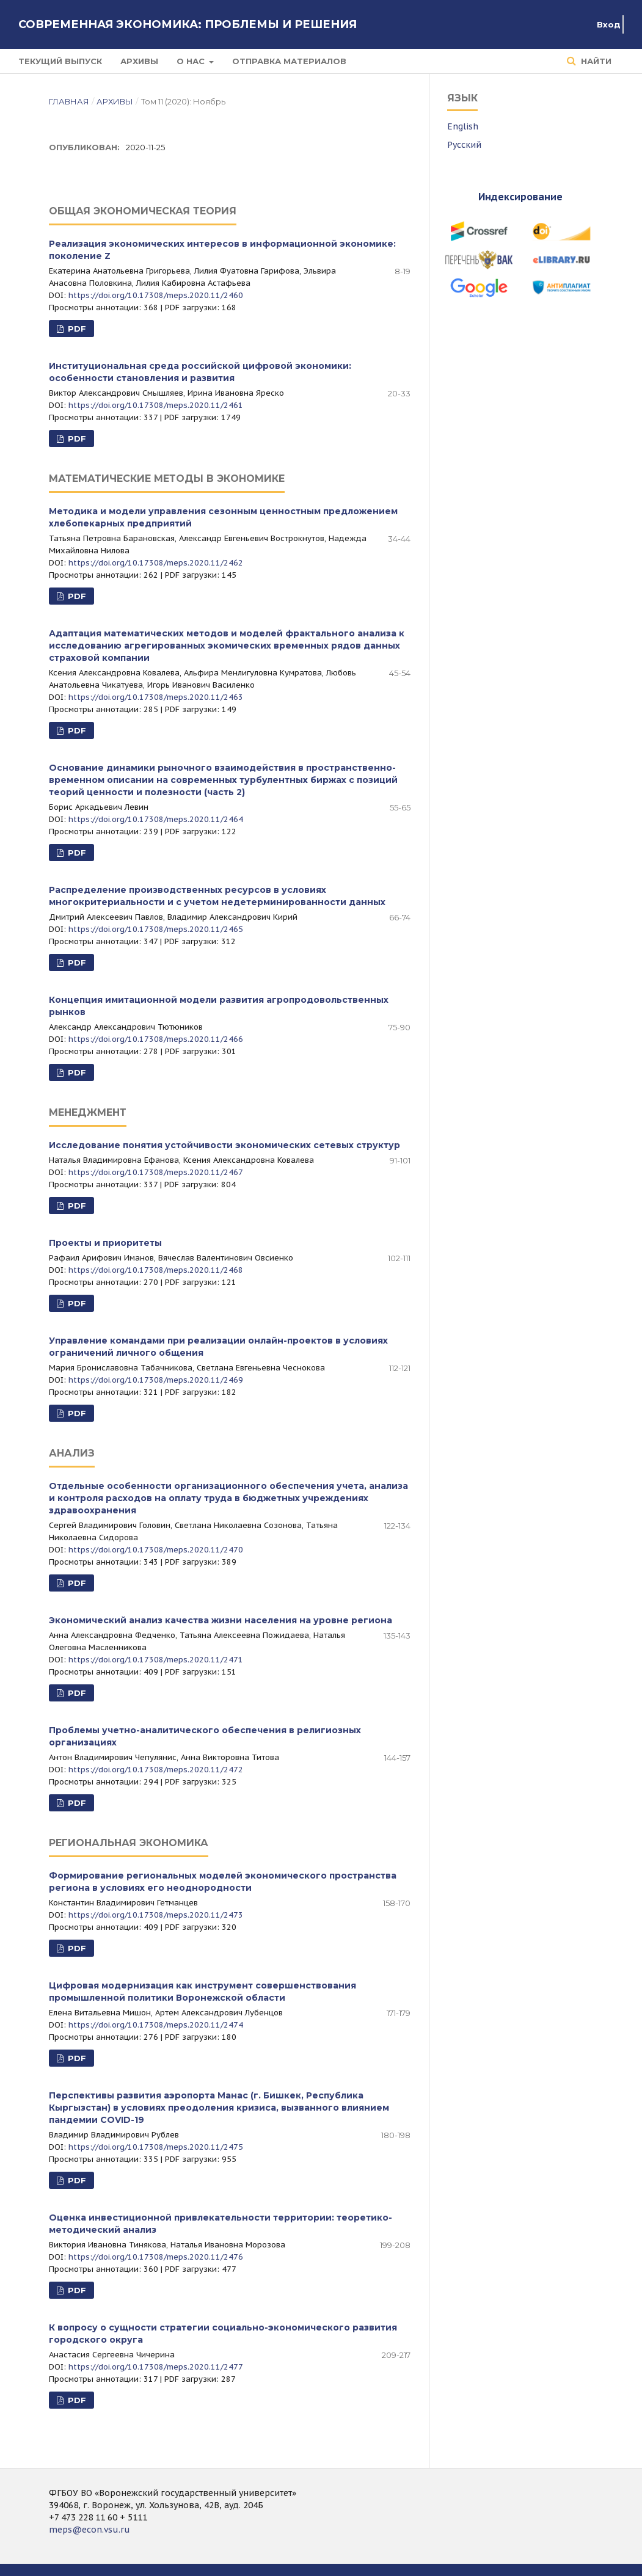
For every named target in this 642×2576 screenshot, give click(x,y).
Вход (609, 24)
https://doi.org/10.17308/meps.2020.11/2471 (155, 1659)
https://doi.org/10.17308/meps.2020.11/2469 (155, 1380)
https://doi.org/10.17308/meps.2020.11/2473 (155, 1915)
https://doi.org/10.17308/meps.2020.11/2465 (155, 929)
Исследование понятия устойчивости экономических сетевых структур (224, 1145)
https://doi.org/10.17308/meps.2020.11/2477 (155, 2367)
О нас (192, 61)
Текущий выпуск (60, 61)
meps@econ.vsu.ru (89, 2529)
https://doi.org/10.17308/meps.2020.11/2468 (155, 1270)
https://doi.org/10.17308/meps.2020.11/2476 (155, 2257)
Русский (464, 144)
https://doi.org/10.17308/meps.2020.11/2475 (155, 2147)
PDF (75, 328)
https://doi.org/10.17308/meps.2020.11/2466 (155, 1039)
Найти (594, 61)
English (462, 126)
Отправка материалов (289, 61)
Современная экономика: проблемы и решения (187, 24)
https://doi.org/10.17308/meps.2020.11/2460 (155, 295)
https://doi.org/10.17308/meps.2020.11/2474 (155, 2025)
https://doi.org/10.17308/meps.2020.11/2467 (155, 1172)
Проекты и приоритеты (105, 1242)
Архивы (139, 61)
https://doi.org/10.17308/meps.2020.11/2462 (155, 563)
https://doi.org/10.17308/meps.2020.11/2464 (155, 819)
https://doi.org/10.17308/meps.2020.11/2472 (155, 1769)
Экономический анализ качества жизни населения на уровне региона (220, 1620)
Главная (69, 101)
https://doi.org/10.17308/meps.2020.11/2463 (155, 697)
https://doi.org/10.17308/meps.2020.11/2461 (155, 405)
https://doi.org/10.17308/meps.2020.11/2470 (155, 1550)
